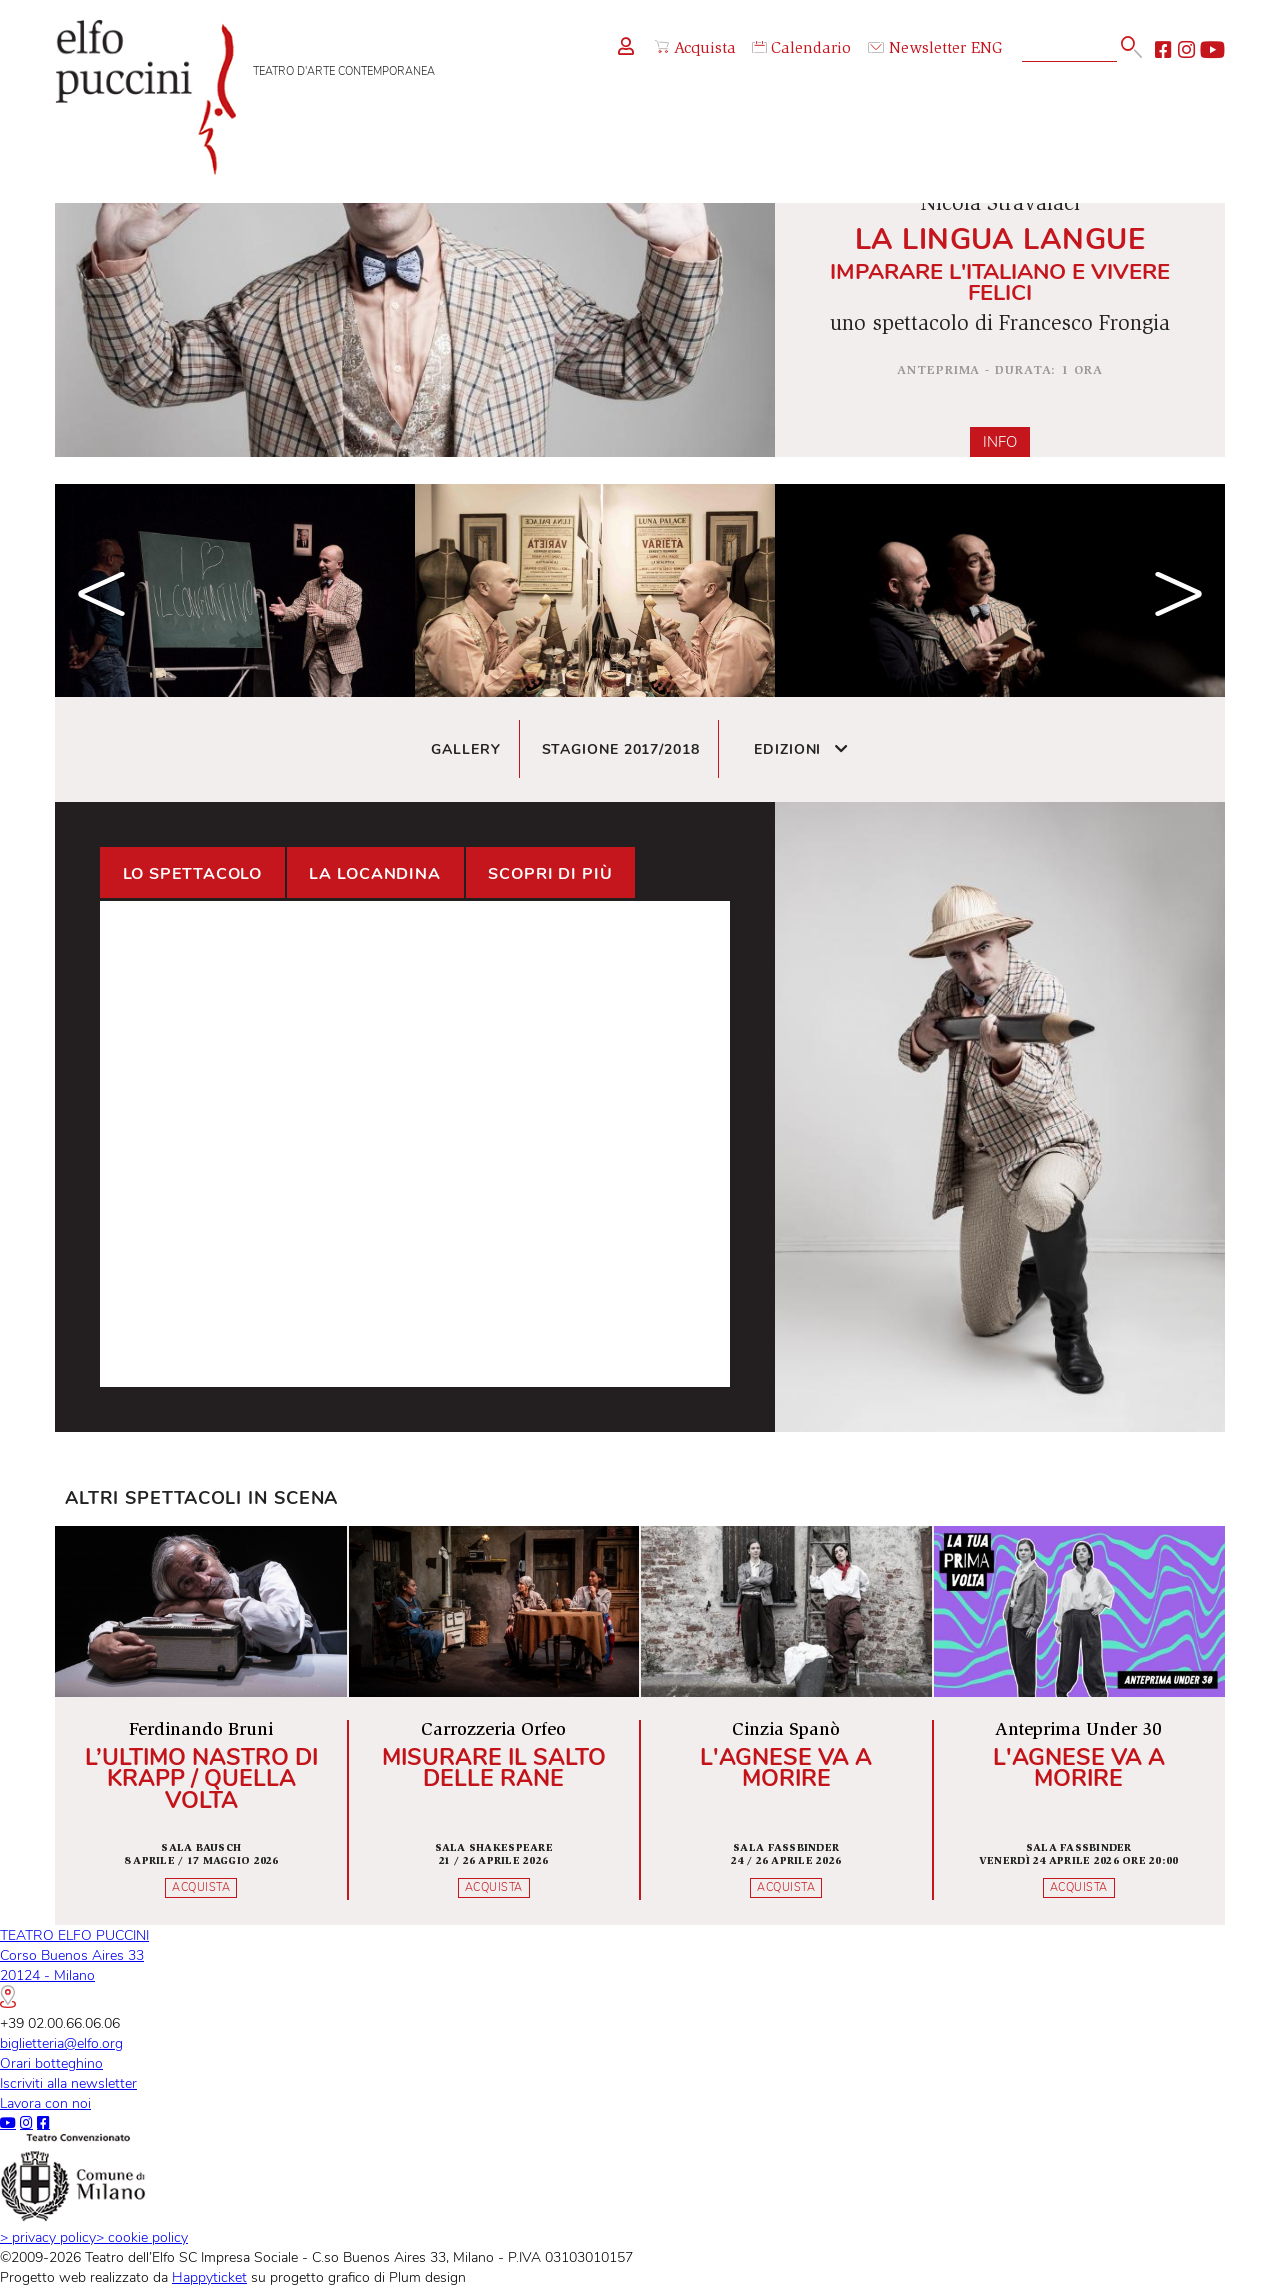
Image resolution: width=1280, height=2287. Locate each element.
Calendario (801, 49)
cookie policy (142, 2237)
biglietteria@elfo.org (61, 2043)
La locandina (375, 874)
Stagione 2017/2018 (621, 749)
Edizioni (801, 749)
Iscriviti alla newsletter (68, 2083)
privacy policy (48, 2237)
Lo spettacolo (193, 874)
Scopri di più (550, 874)
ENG (987, 49)
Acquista (695, 49)
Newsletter (917, 49)
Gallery (465, 749)
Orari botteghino (51, 2063)
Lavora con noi (45, 2103)
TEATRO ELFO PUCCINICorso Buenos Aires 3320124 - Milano (74, 1966)
